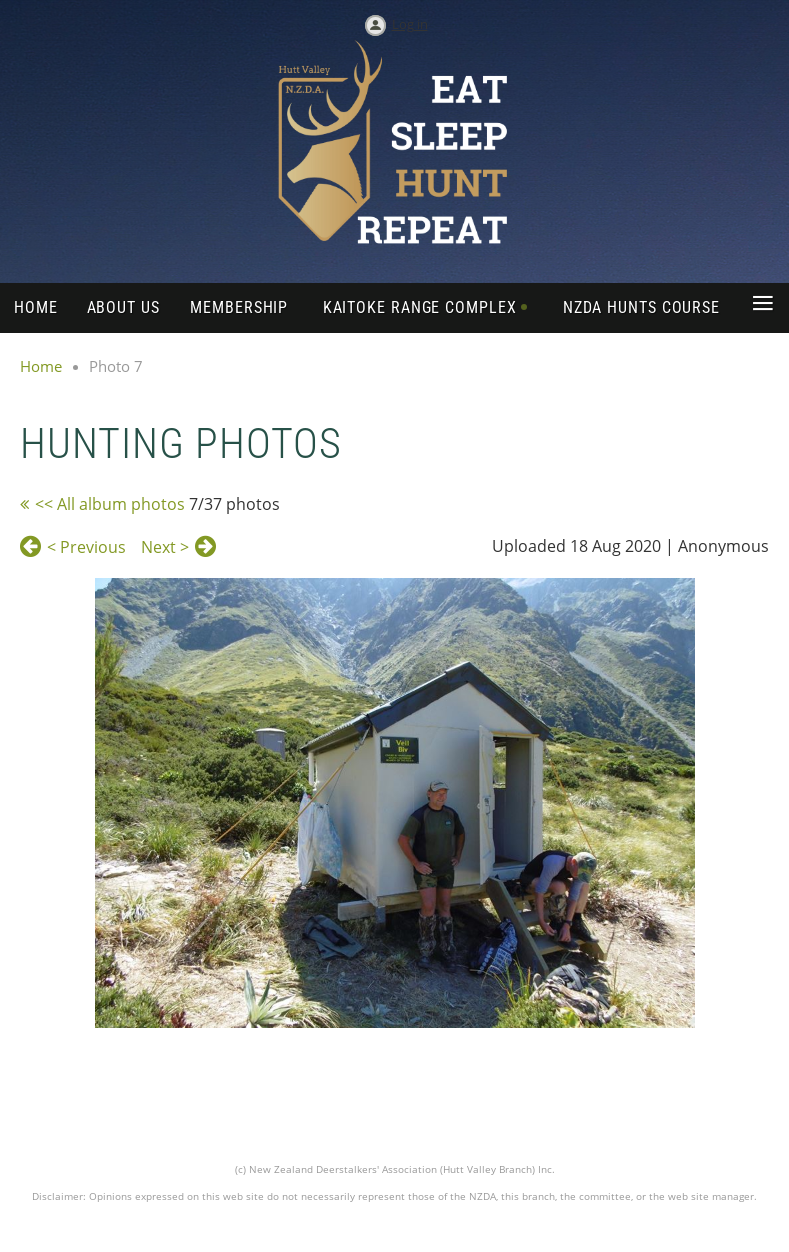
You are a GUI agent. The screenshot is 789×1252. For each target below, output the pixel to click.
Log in (410, 24)
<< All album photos (110, 504)
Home (41, 366)
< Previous (86, 547)
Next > (165, 547)
